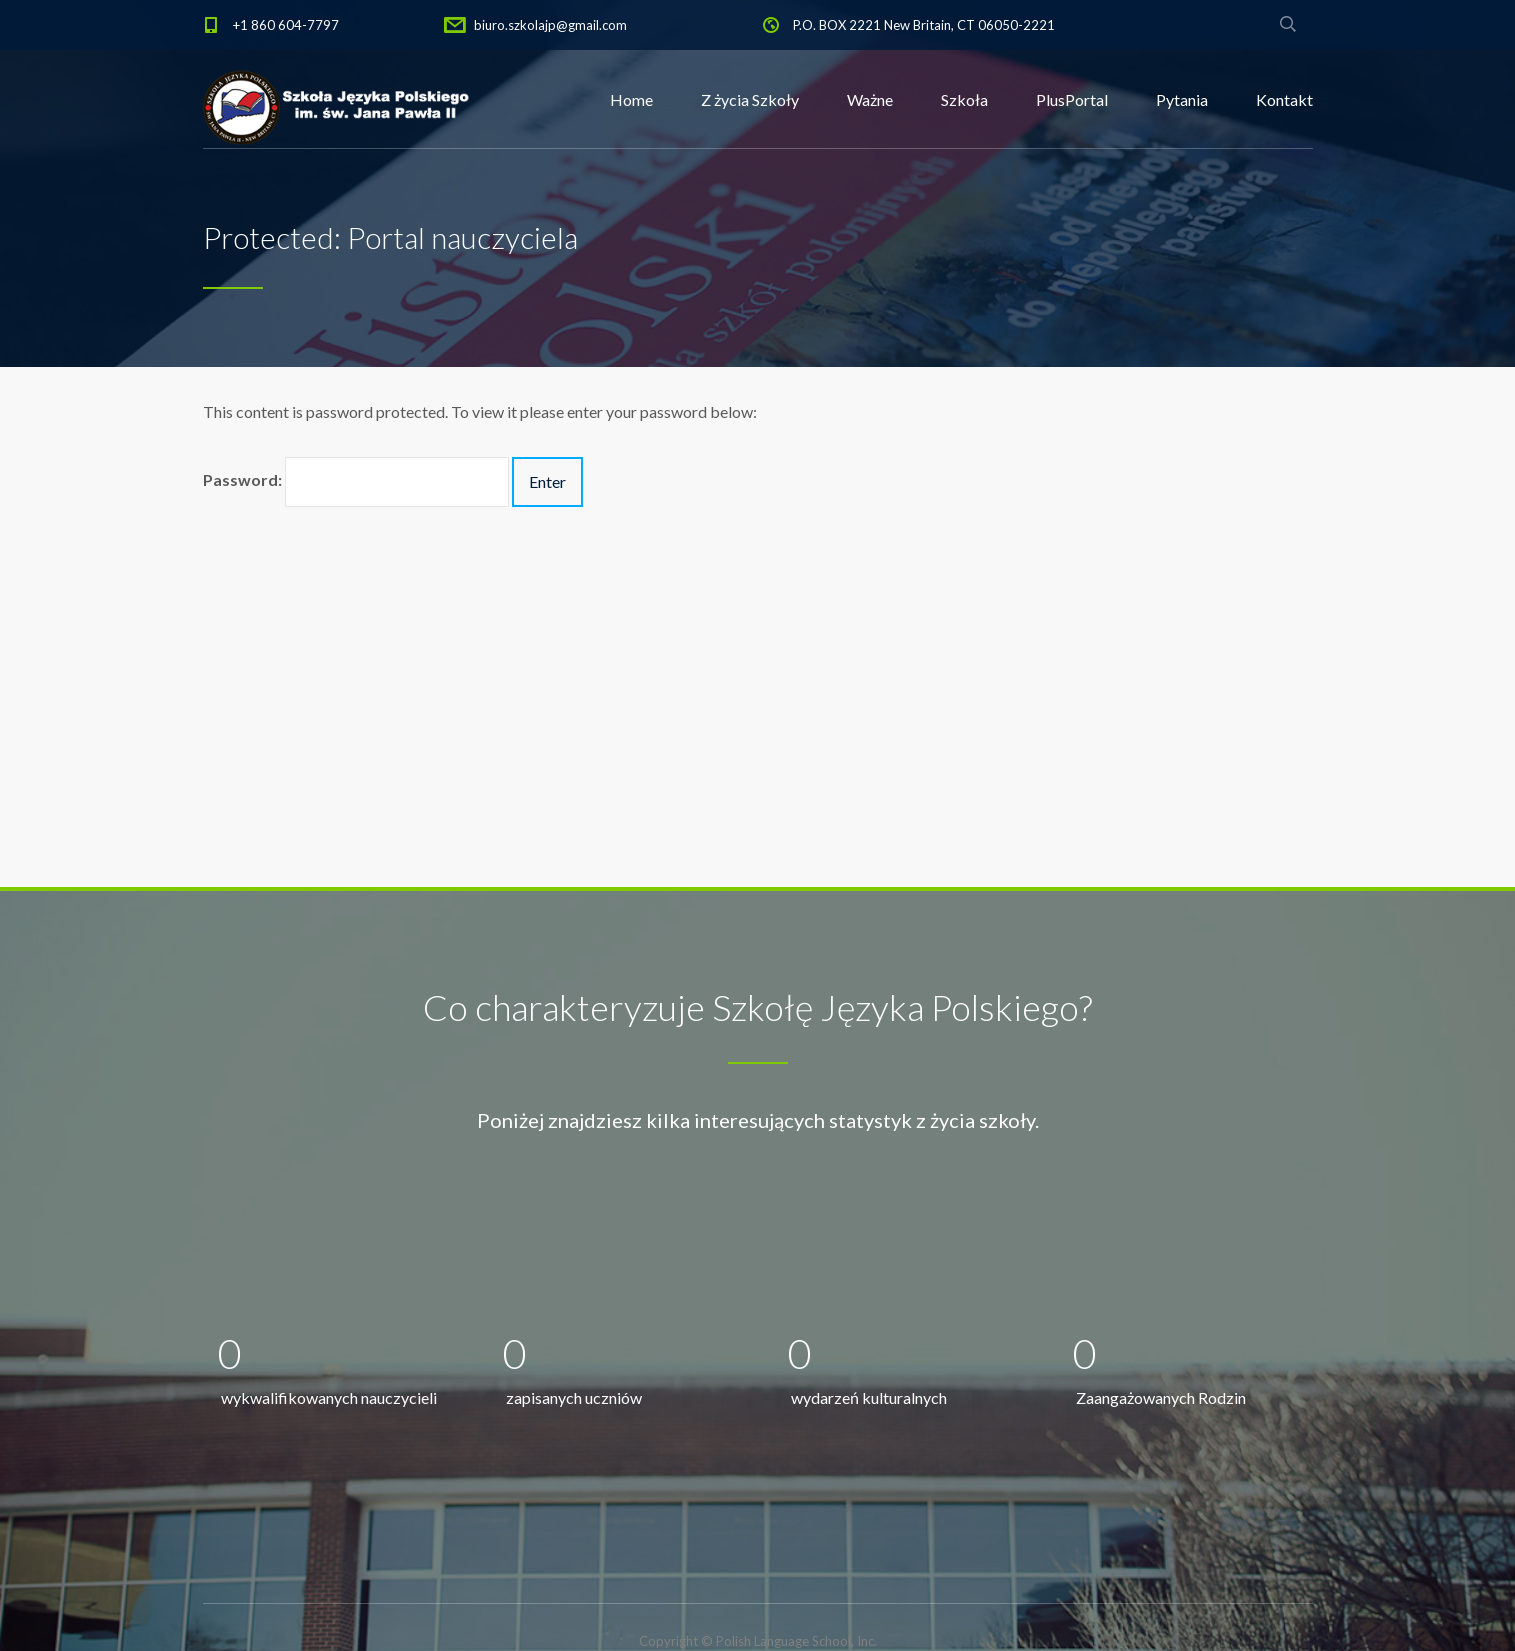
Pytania (1182, 99)
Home (631, 99)
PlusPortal (1072, 99)
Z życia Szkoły (750, 99)
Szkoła (964, 99)
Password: (356, 482)
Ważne (870, 99)
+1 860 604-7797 (286, 25)
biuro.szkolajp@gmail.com (550, 25)
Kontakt (1284, 99)
